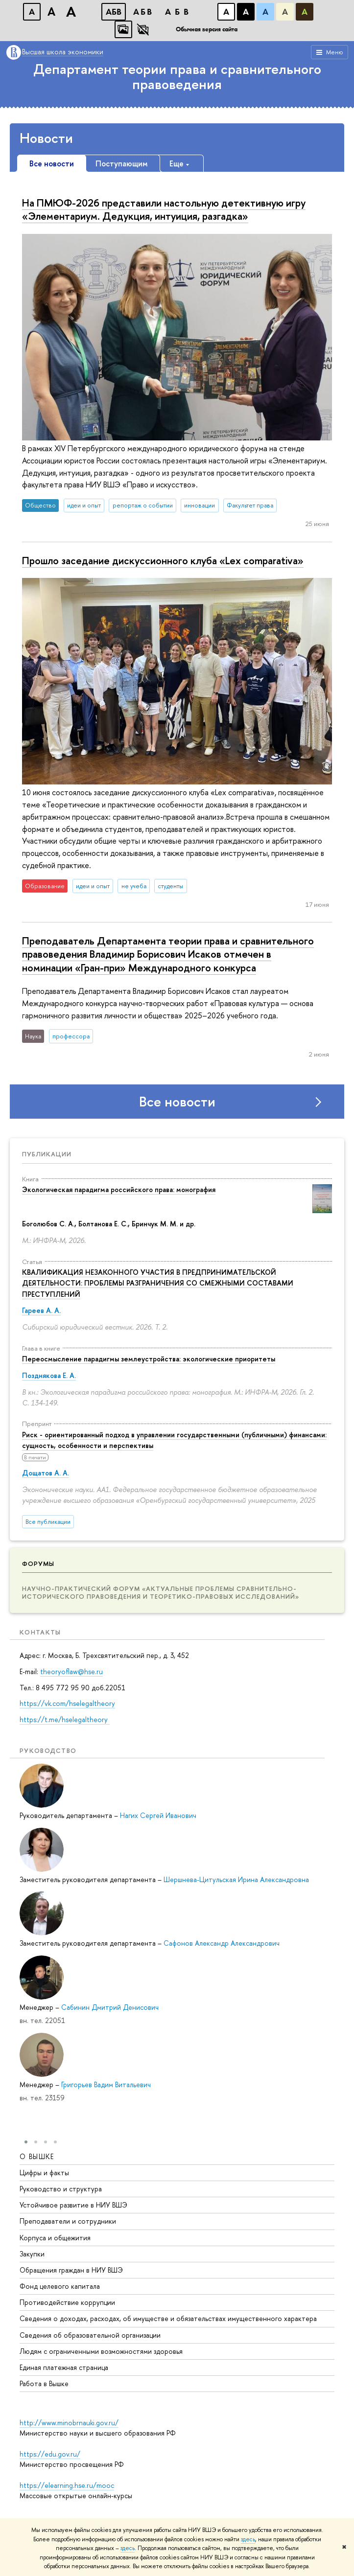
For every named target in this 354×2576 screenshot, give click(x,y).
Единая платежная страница (64, 2366)
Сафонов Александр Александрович (222, 1943)
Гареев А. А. (41, 1310)
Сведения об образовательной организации (90, 2334)
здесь (248, 2539)
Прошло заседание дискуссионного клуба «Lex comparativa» (163, 560)
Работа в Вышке (44, 2383)
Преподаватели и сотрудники (68, 2221)
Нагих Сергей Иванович (158, 1815)
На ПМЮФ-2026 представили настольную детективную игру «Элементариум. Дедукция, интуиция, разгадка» (164, 209)
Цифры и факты (44, 2172)
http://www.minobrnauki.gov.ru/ (69, 2422)
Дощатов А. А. (45, 1472)
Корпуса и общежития (55, 2237)
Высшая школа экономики (62, 52)
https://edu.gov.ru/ (50, 2454)
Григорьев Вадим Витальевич (106, 2084)
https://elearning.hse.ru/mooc (67, 2485)
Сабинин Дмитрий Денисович (110, 2007)
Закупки (32, 2253)
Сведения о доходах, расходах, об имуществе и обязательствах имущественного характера (168, 2318)
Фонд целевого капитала (60, 2285)
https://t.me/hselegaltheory (65, 1719)
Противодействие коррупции (67, 2302)
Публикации (46, 1154)
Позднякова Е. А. (49, 1375)
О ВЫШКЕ (37, 2156)
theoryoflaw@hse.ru (71, 1671)
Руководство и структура (61, 2188)
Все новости (177, 1101)
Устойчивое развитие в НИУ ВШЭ (73, 2204)
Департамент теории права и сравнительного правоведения (177, 76)
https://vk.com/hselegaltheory (67, 1703)
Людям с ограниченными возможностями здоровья (101, 2350)
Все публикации (48, 1522)
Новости (46, 138)
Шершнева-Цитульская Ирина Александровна (236, 1879)
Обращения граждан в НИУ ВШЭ (71, 2269)
